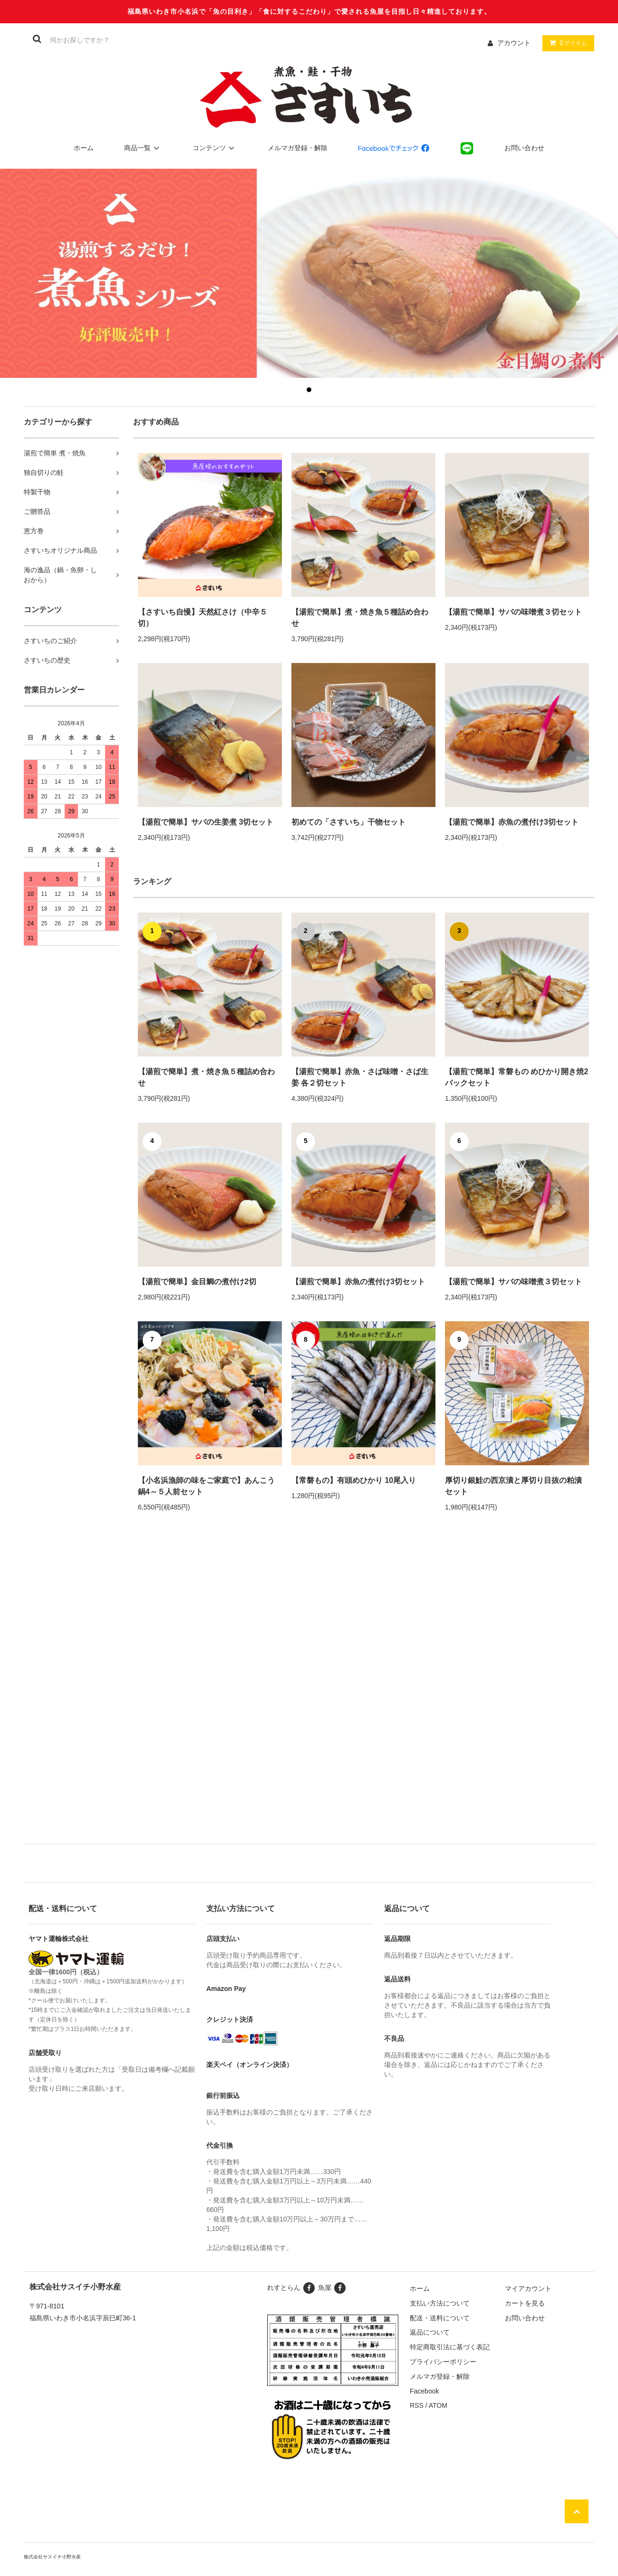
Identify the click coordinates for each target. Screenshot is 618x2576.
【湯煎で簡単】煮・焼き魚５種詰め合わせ (359, 617)
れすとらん (291, 2287)
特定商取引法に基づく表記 (450, 2347)
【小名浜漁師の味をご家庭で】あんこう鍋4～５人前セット (206, 1486)
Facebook (424, 2391)
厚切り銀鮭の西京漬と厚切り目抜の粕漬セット (513, 1486)
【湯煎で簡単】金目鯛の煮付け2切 (197, 1282)
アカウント (514, 43)
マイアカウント (528, 2288)
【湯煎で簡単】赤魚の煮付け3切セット (512, 822)
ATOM (438, 2405)
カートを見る (525, 2303)
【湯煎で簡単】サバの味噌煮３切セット (513, 612)
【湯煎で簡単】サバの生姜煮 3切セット (205, 822)
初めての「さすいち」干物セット (352, 822)
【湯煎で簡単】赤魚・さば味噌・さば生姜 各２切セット (359, 1077)
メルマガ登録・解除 (298, 148)
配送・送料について (440, 2318)
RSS (417, 2405)
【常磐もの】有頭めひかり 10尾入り (353, 1480)
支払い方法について (440, 2303)
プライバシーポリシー (443, 2361)
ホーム (84, 148)
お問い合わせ (524, 148)
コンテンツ (215, 148)
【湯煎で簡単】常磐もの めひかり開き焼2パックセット (516, 1077)
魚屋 (332, 2287)
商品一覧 (143, 148)
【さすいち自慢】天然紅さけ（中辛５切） (202, 617)
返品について (430, 2332)
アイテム (566, 43)
